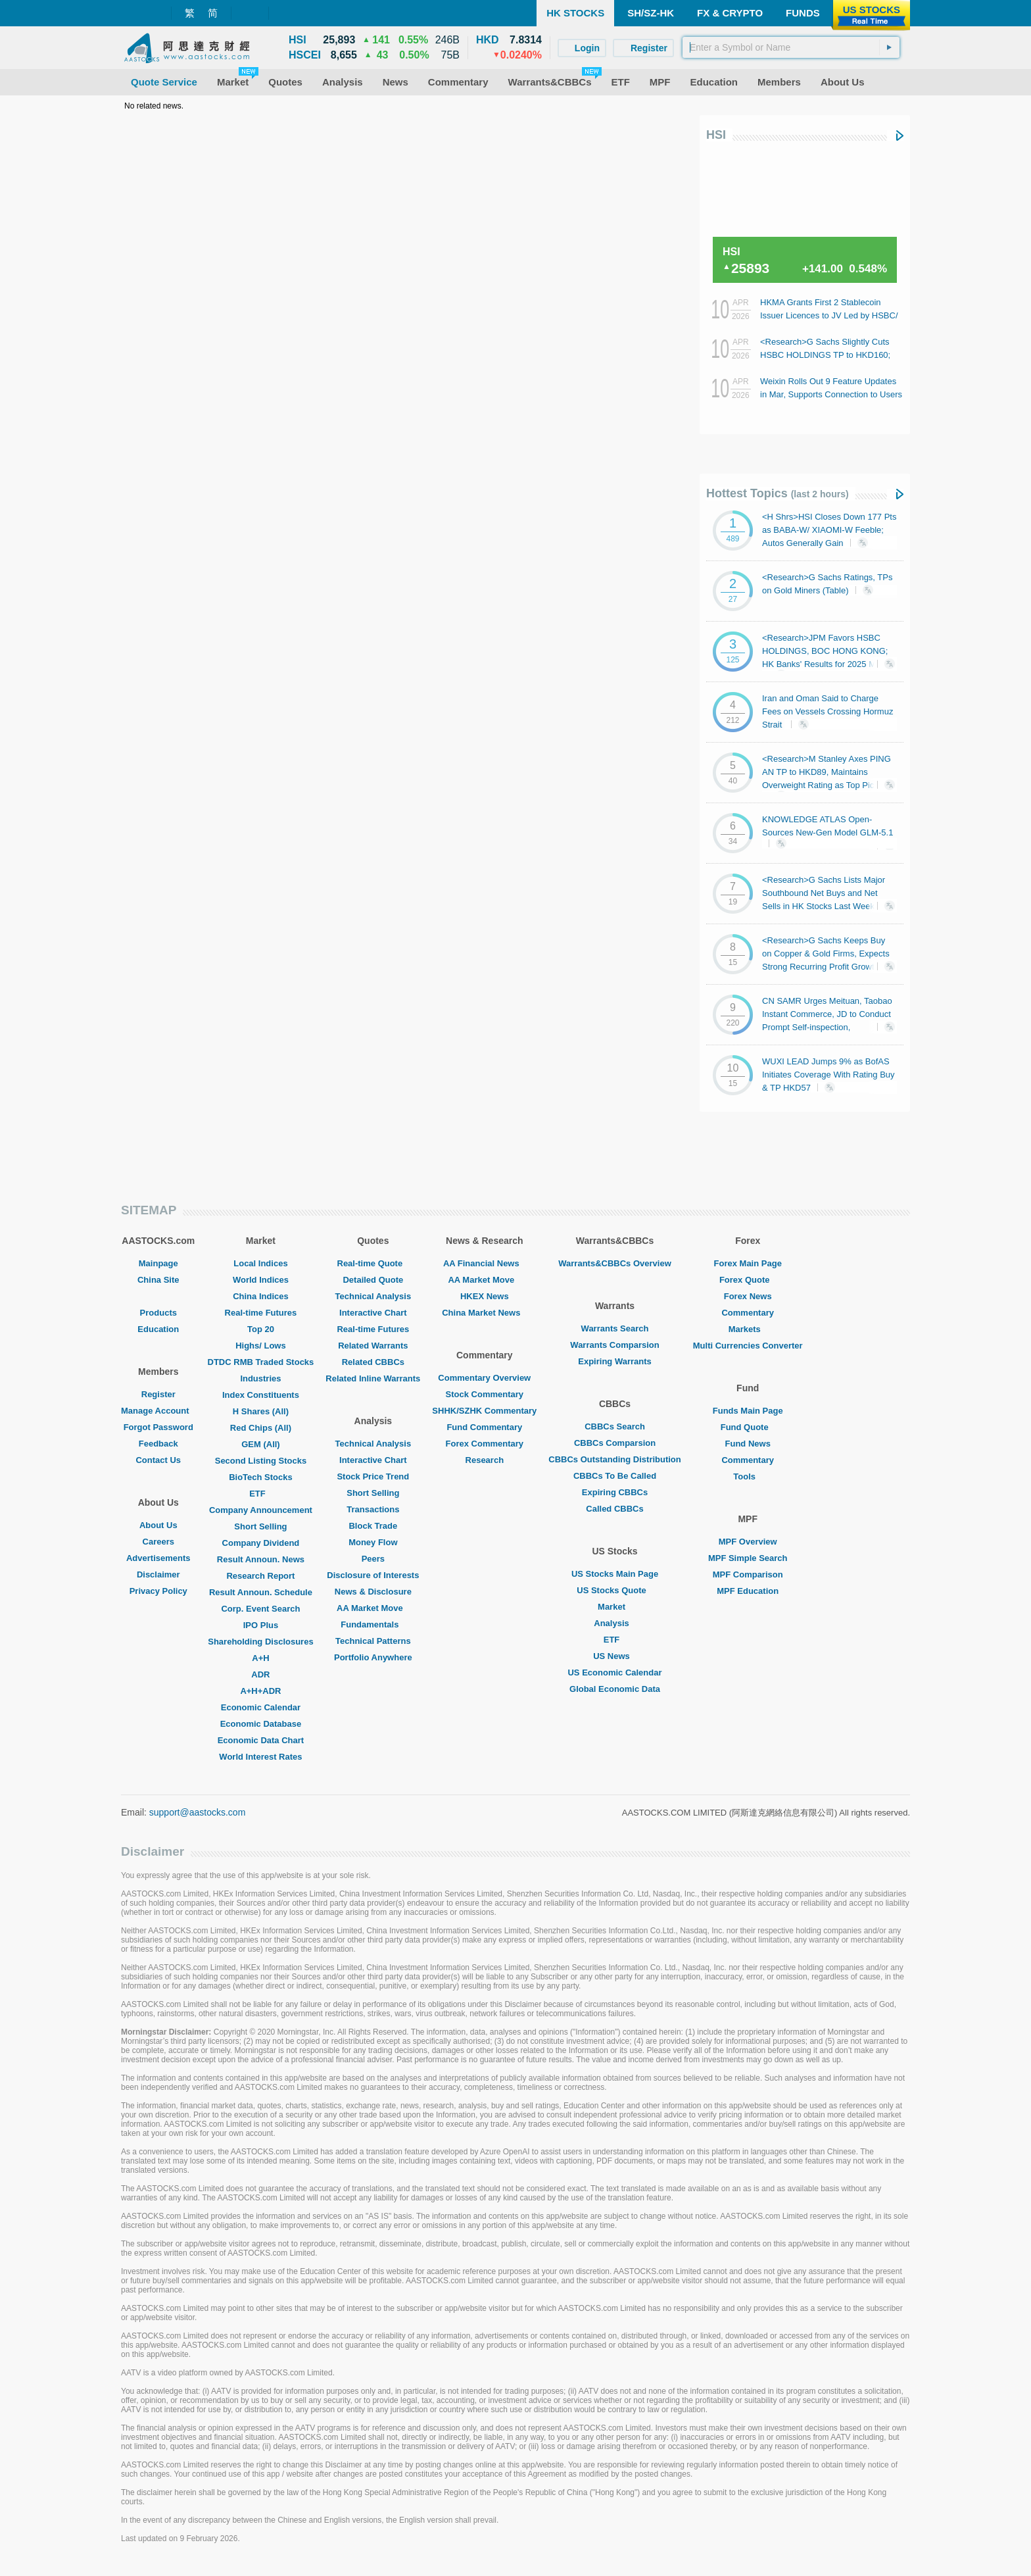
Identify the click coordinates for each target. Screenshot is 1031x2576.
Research (485, 1460)
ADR (260, 1674)
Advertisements (158, 1558)
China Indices (261, 1296)
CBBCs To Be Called (614, 1476)
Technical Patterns (373, 1641)
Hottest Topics (777, 493)
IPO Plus (260, 1625)
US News (614, 1656)
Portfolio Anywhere (373, 1657)
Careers (158, 1542)
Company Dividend (261, 1543)
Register (158, 1394)
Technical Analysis (373, 1296)
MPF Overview (748, 1542)
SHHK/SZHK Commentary (484, 1411)
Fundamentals (373, 1624)
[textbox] (791, 47)
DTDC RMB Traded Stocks (261, 1362)
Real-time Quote (373, 1263)
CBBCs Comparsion (615, 1443)
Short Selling (260, 1526)
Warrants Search (615, 1328)
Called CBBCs (614, 1509)
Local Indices (260, 1263)
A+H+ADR (260, 1691)
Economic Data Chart (261, 1740)
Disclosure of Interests (373, 1575)
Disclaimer (158, 1574)
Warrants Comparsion (614, 1345)
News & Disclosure (373, 1592)
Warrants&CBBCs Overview (614, 1263)
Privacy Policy (158, 1591)
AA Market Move (373, 1608)
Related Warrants (373, 1345)
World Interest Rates (260, 1757)
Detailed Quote (373, 1280)
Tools (747, 1476)
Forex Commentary (484, 1444)
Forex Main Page (748, 1263)
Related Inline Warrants (372, 1378)
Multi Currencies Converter (748, 1345)
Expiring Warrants (614, 1361)
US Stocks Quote (614, 1590)
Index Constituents (260, 1395)
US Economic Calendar (614, 1672)
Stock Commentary (484, 1394)
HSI (716, 134)
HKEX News (484, 1296)
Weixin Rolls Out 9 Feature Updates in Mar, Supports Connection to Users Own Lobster (831, 394)
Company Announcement (260, 1510)
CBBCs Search (615, 1426)
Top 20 (260, 1329)
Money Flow (372, 1542)
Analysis (614, 1623)
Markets (748, 1329)
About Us (158, 1525)
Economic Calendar (260, 1707)
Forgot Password (158, 1427)
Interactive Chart (373, 1313)
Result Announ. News (260, 1559)
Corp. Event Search (260, 1609)
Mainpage (158, 1263)
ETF (260, 1494)
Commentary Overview (484, 1378)
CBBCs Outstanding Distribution (614, 1459)
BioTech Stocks (261, 1477)
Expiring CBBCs (615, 1492)
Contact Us (158, 1460)
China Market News (484, 1313)
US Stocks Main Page (614, 1574)
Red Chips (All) (260, 1428)
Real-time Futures (261, 1313)
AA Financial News (484, 1263)
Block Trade (372, 1526)
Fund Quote (748, 1427)
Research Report (260, 1576)
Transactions (373, 1509)
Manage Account (158, 1411)
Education (158, 1329)
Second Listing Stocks (260, 1461)
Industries (260, 1378)
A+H (260, 1658)
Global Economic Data (614, 1689)
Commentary (747, 1313)
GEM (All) (260, 1444)
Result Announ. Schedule (260, 1592)
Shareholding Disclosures (260, 1642)
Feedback (158, 1444)
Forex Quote (748, 1280)
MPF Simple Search (748, 1558)
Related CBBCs (373, 1362)
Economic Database (261, 1724)
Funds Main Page (748, 1411)
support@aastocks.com (197, 1812)
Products (158, 1313)
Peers (373, 1559)
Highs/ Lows (260, 1345)
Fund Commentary (484, 1427)
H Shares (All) (261, 1411)
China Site (158, 1280)
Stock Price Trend (373, 1476)
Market (615, 1607)
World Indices (261, 1280)
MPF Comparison (748, 1574)
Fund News (748, 1444)
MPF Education (748, 1591)
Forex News (748, 1296)
